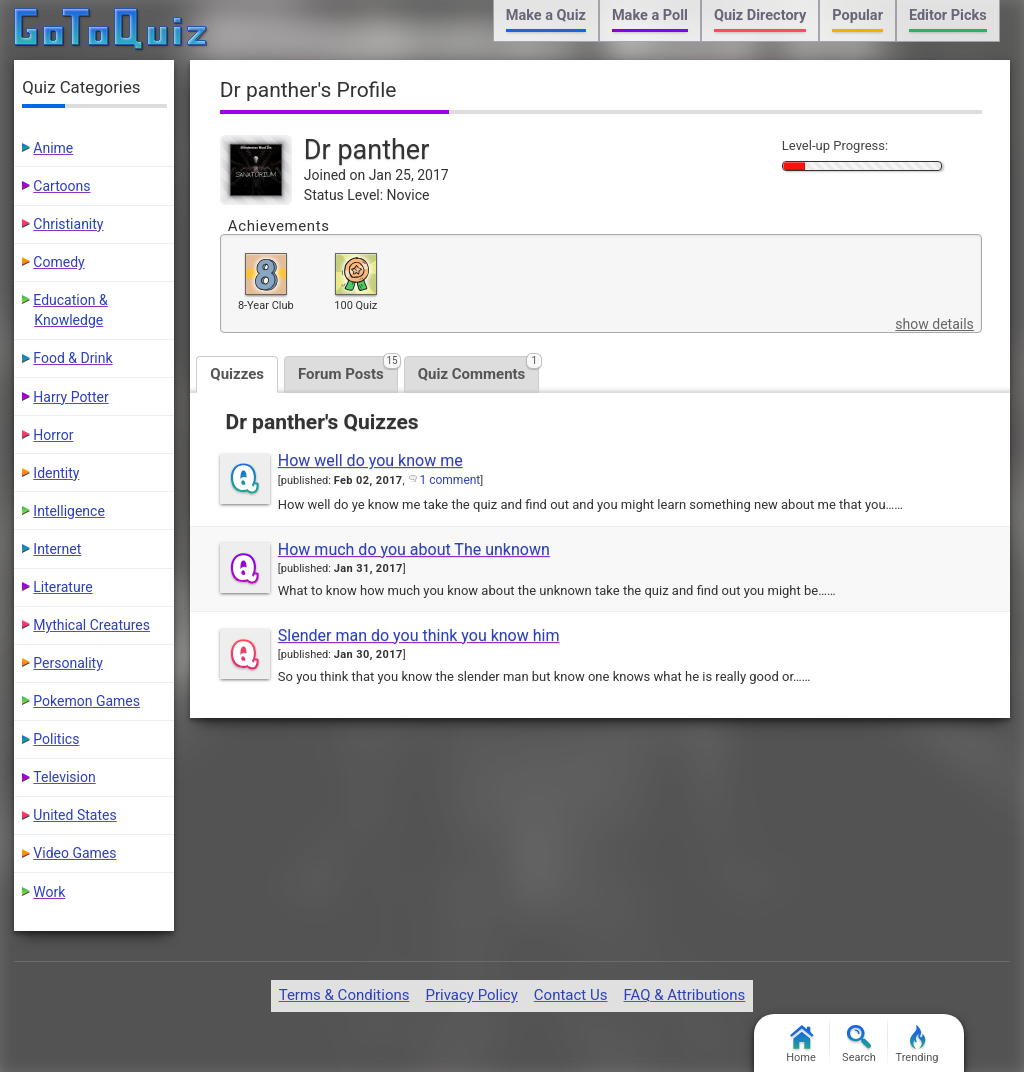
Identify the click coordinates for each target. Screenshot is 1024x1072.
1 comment (449, 480)
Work (49, 892)
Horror (53, 435)
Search (859, 1044)
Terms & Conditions (344, 995)
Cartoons (61, 186)
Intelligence (69, 511)
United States (74, 815)
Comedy (58, 262)
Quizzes (237, 374)
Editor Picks (948, 15)
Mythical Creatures (91, 625)
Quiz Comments (479, 369)
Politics (56, 739)
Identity (56, 473)
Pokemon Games (86, 701)
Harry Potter (70, 397)
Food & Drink (72, 358)
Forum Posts (348, 369)
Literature (62, 587)
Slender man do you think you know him (419, 635)
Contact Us (571, 995)
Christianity (68, 224)
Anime (53, 148)
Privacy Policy (471, 995)
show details (934, 324)
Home (801, 1044)
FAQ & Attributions (684, 995)
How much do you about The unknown (414, 549)
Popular (857, 15)
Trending (917, 1044)
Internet (57, 549)
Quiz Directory (760, 15)
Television (64, 777)
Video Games (74, 853)
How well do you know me (370, 460)
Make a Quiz (546, 15)
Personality (67, 663)
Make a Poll (650, 15)
